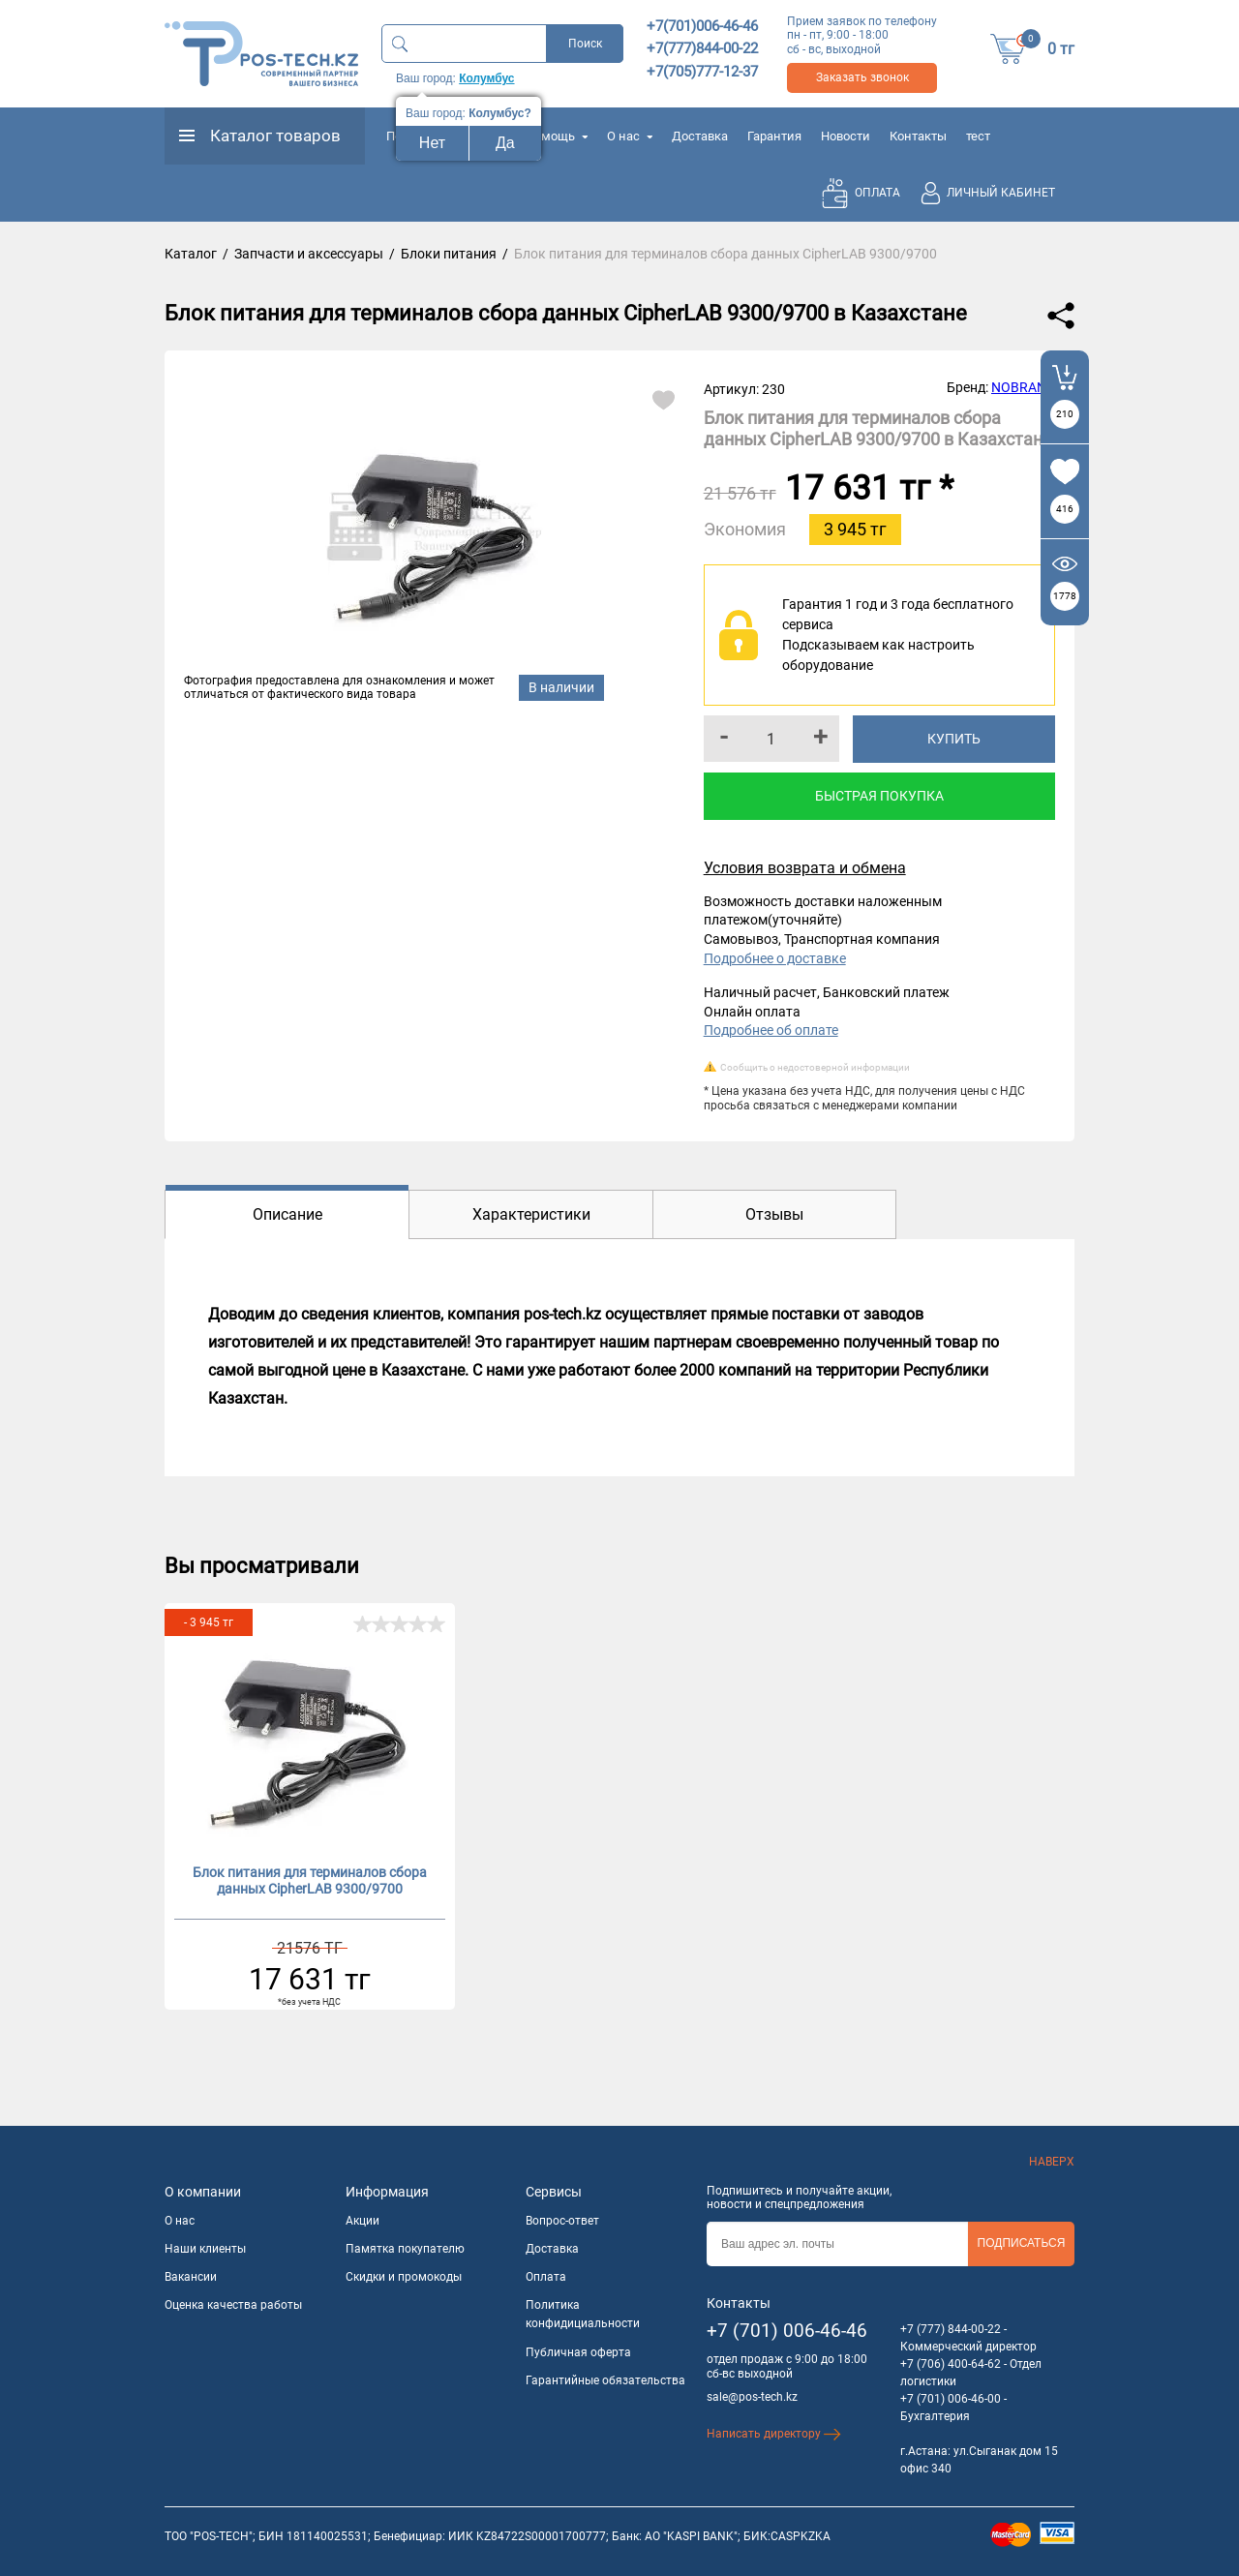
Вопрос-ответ (562, 2220)
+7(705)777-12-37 (702, 71)
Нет (432, 143)
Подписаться (1022, 2243)
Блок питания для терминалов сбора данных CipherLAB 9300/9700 (310, 1880)
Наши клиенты (205, 2249)
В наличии (561, 687)
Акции (362, 2220)
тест (978, 136)
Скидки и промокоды (404, 2277)
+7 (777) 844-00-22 (950, 2329)
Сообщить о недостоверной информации (815, 1067)
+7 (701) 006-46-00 (950, 2399)
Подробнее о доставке (775, 958)
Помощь (557, 136)
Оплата (546, 2277)
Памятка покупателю (405, 2249)
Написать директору (774, 2433)
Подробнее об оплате (771, 1030)
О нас (629, 136)
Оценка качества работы (233, 2305)
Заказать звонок (862, 77)
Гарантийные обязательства (605, 2380)
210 (1064, 414)
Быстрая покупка (879, 795)
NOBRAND (1023, 387)
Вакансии (191, 2277)
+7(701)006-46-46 (702, 26)
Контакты (918, 136)
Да (505, 143)
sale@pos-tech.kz (752, 2397)
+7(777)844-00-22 (702, 48)
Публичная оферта (578, 2352)
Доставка (700, 136)
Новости (845, 136)
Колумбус (486, 78)
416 (1064, 508)
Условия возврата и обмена (805, 868)
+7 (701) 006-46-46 (787, 2330)
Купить (954, 738)
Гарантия (774, 136)
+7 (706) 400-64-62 (950, 2364)
